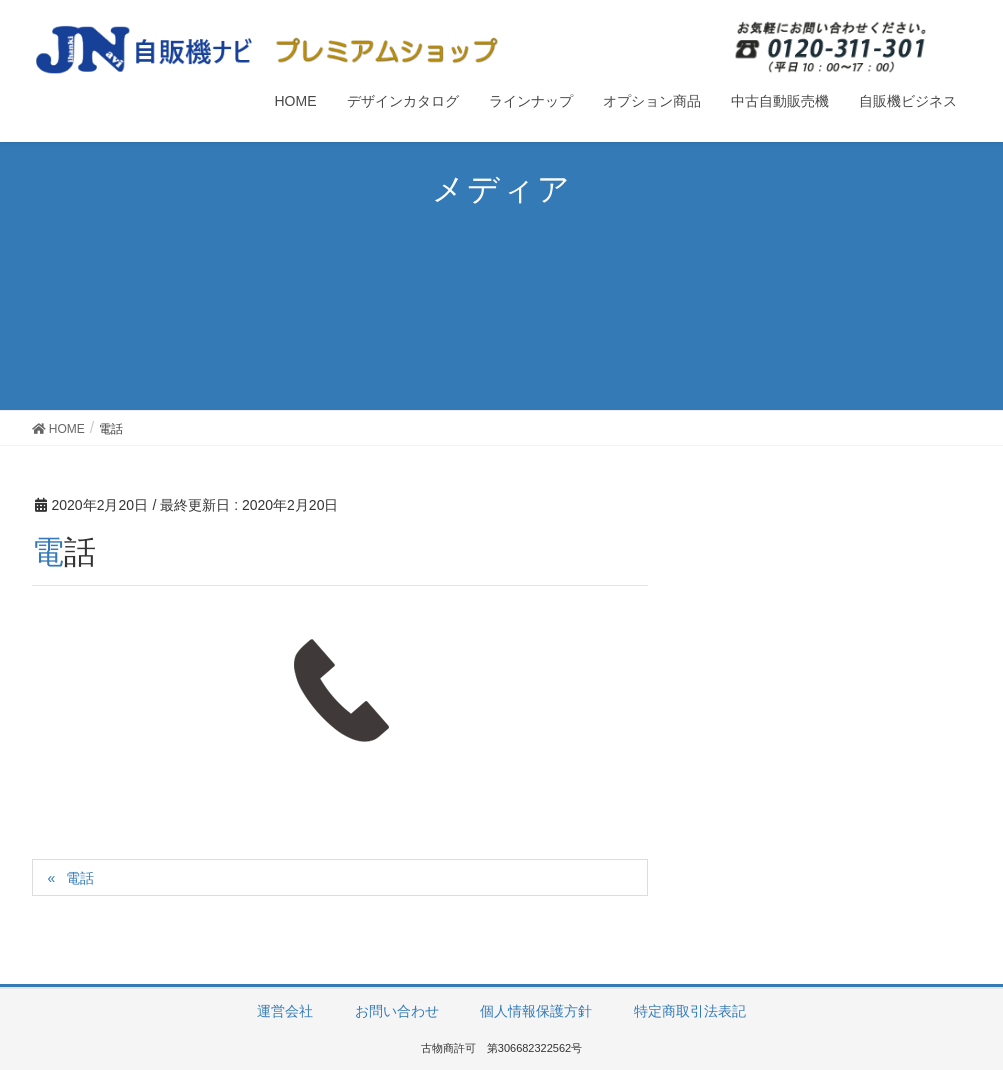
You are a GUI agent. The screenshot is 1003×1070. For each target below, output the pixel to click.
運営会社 (285, 1011)
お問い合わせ (397, 1011)
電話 (80, 878)
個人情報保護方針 (536, 1011)
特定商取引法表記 (690, 1011)
